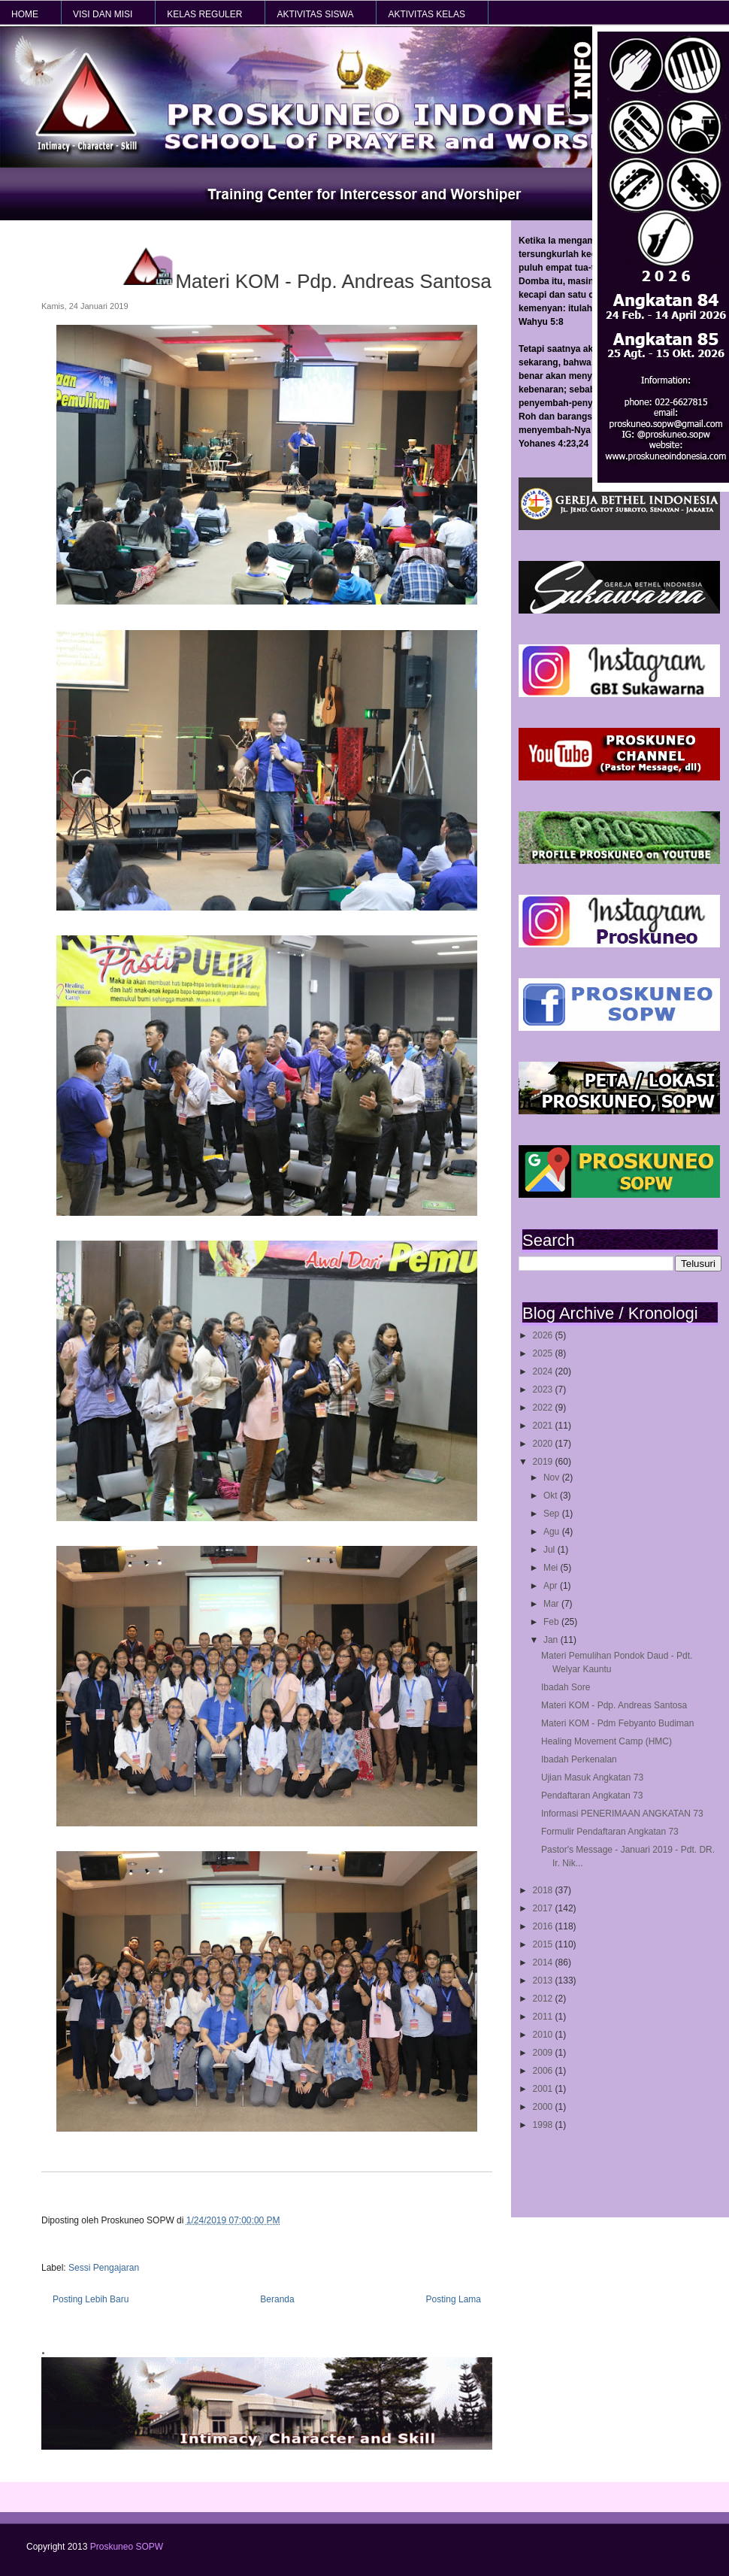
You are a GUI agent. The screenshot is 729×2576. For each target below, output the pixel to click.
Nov (552, 1477)
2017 (544, 1908)
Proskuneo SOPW (126, 2546)
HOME (24, 14)
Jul (550, 1549)
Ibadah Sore (565, 1687)
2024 (544, 1371)
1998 (544, 2125)
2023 (544, 1389)
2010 (544, 2034)
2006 (544, 2070)
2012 (544, 1998)
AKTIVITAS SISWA (315, 14)
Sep (552, 1513)
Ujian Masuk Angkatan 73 (592, 1777)
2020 (544, 1443)
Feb (552, 1622)
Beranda (277, 2299)
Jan (552, 1640)
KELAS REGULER (204, 14)
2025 (544, 1353)
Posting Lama (453, 2299)
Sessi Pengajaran (103, 2267)
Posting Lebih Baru (91, 2299)
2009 (544, 2052)
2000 (544, 2107)
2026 (544, 1335)
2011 (544, 2016)
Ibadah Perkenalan (579, 1759)
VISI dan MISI (102, 14)
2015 (544, 1944)
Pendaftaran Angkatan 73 (592, 1795)
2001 (544, 2089)
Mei (552, 1567)
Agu (552, 1531)
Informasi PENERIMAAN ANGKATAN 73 (622, 1813)
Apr (551, 1585)
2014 (544, 1962)
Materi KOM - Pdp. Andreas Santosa (614, 1705)
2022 (544, 1407)
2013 (544, 1980)
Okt (551, 1495)
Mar (552, 1604)
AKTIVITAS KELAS (426, 14)
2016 (544, 1926)
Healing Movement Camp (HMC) (606, 1741)
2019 (544, 1461)
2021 (544, 1425)
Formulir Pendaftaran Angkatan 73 (610, 1831)
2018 (544, 1890)
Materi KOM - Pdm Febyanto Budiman (617, 1723)
